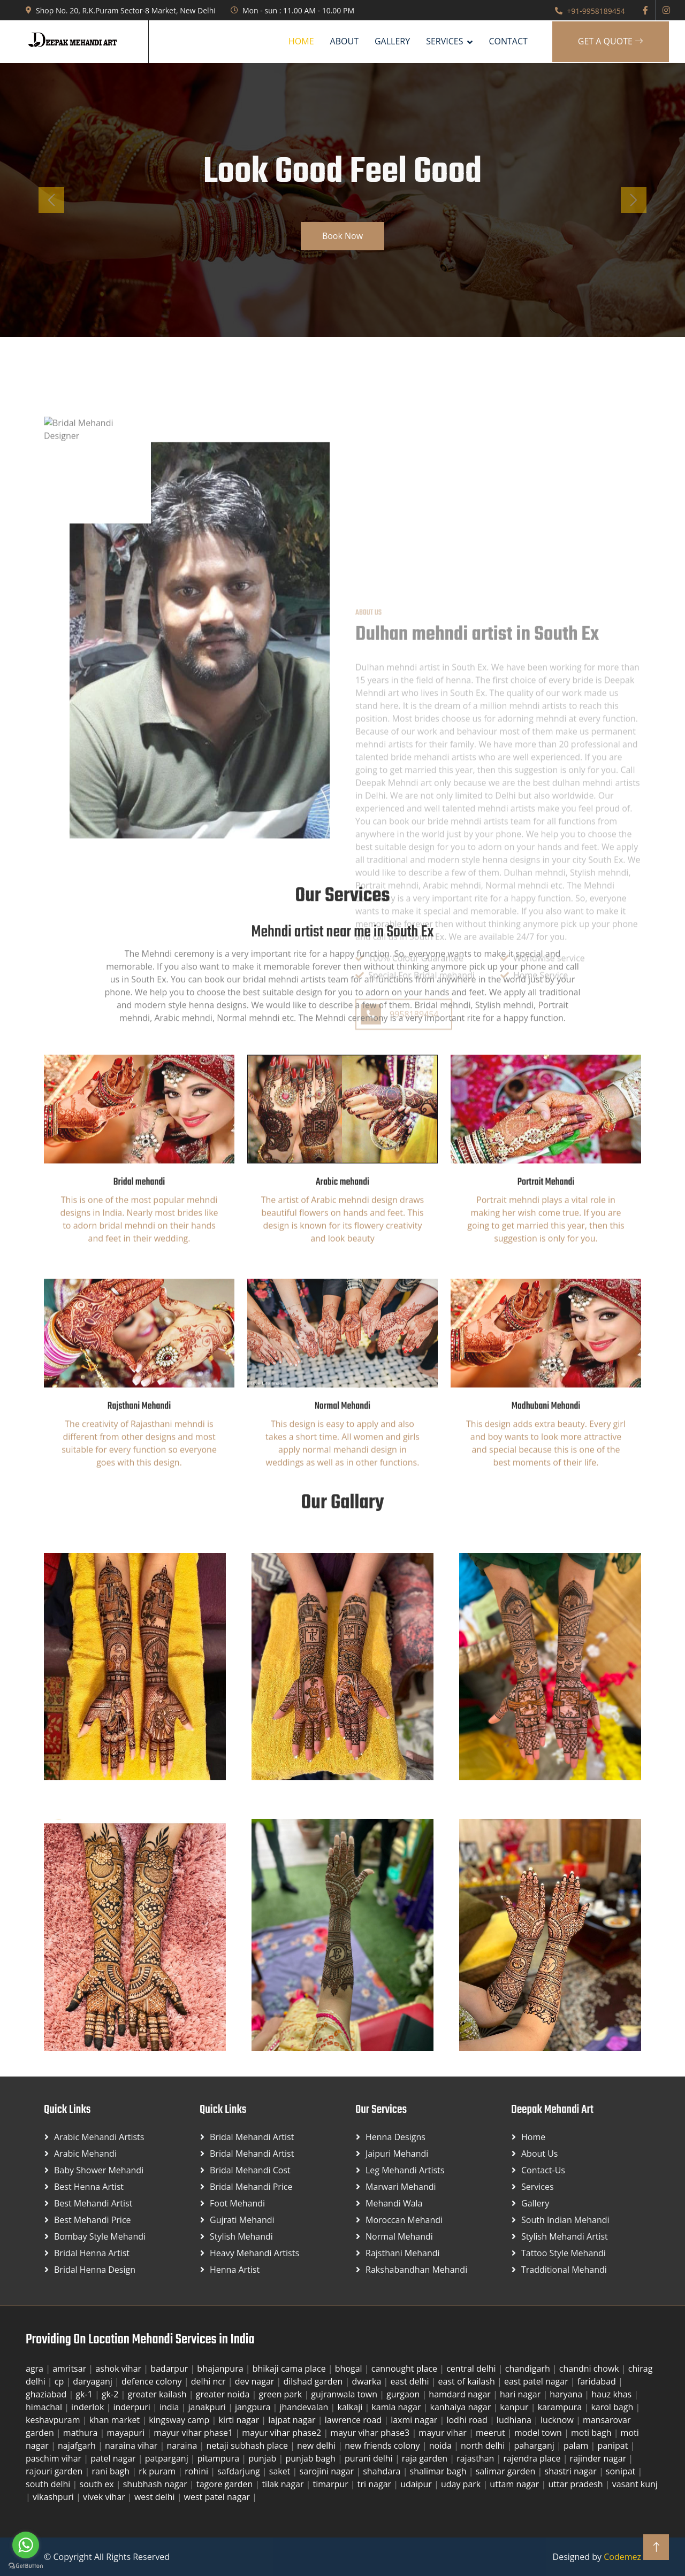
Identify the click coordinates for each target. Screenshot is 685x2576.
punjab (263, 2458)
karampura (561, 2407)
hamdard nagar (461, 2394)
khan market (115, 2420)
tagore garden (225, 2484)
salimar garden (507, 2471)
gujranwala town (345, 2394)
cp (60, 2381)
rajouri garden (55, 2471)
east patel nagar (537, 2381)
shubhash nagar (156, 2484)
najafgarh (78, 2445)
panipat (613, 2445)
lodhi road (467, 2420)
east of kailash (467, 2381)
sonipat (622, 2471)
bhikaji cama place (290, 2368)
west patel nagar (218, 2497)
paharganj (535, 2445)
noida (441, 2445)
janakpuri (208, 2407)
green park (281, 2394)
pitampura (219, 2458)
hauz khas (612, 2394)
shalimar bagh (439, 2471)
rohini (197, 2471)
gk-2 (111, 2394)
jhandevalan (304, 2407)
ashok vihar (119, 2368)
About (344, 41)
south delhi (49, 2484)
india (170, 2407)
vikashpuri (54, 2497)
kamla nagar (397, 2407)
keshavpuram (54, 2420)
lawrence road (354, 2420)
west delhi (155, 2497)
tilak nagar (284, 2484)
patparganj (168, 2458)
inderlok (88, 2407)
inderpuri (133, 2407)
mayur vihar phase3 (371, 2433)
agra (35, 2368)
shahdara (382, 2471)
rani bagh (112, 2471)
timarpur (332, 2484)
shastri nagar (572, 2471)
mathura (81, 2433)
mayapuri (126, 2433)
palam (577, 2445)
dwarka (367, 2381)
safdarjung (239, 2471)
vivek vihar (105, 2497)
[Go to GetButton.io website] (26, 2565)
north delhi (484, 2445)
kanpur (515, 2407)
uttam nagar (515, 2484)
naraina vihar (132, 2445)
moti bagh (592, 2433)
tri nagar (375, 2484)
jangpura (254, 2407)
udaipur (417, 2484)
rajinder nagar (599, 2458)
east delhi (410, 2381)
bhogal (349, 2368)
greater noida (224, 2394)
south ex (98, 2484)
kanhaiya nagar (461, 2407)
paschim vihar (54, 2458)
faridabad (597, 2381)
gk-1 (85, 2394)
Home (301, 41)
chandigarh (528, 2368)
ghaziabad (47, 2394)
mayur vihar (443, 2433)
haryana (567, 2394)
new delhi (317, 2445)
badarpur (170, 2368)
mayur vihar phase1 (194, 2433)
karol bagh (613, 2407)
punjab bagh (311, 2458)
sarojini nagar (328, 2471)
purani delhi (370, 2458)
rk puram (158, 2471)
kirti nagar (240, 2420)
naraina (182, 2445)
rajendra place (532, 2458)
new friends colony (383, 2445)
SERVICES (444, 41)
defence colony (152, 2381)
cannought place (405, 2368)
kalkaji (351, 2407)
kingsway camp (180, 2420)
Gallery (392, 41)
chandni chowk (590, 2368)
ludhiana (515, 2420)
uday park (462, 2484)
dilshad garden (314, 2381)
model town (539, 2433)
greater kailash (157, 2394)
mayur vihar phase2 (282, 2433)
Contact (508, 41)
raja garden (426, 2458)
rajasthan (476, 2458)
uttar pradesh (576, 2484)
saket (281, 2471)
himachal (45, 2407)
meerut (491, 2433)
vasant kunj (635, 2484)
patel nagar (114, 2458)
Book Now (342, 236)
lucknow (558, 2420)
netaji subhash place (248, 2445)
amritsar (70, 2368)
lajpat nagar (292, 2420)
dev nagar (256, 2381)
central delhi (472, 2368)
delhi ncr (209, 2381)
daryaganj (94, 2381)
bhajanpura (221, 2368)
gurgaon (404, 2394)
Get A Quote (610, 41)
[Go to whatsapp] (25, 2545)
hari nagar (521, 2394)
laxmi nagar (415, 2420)
